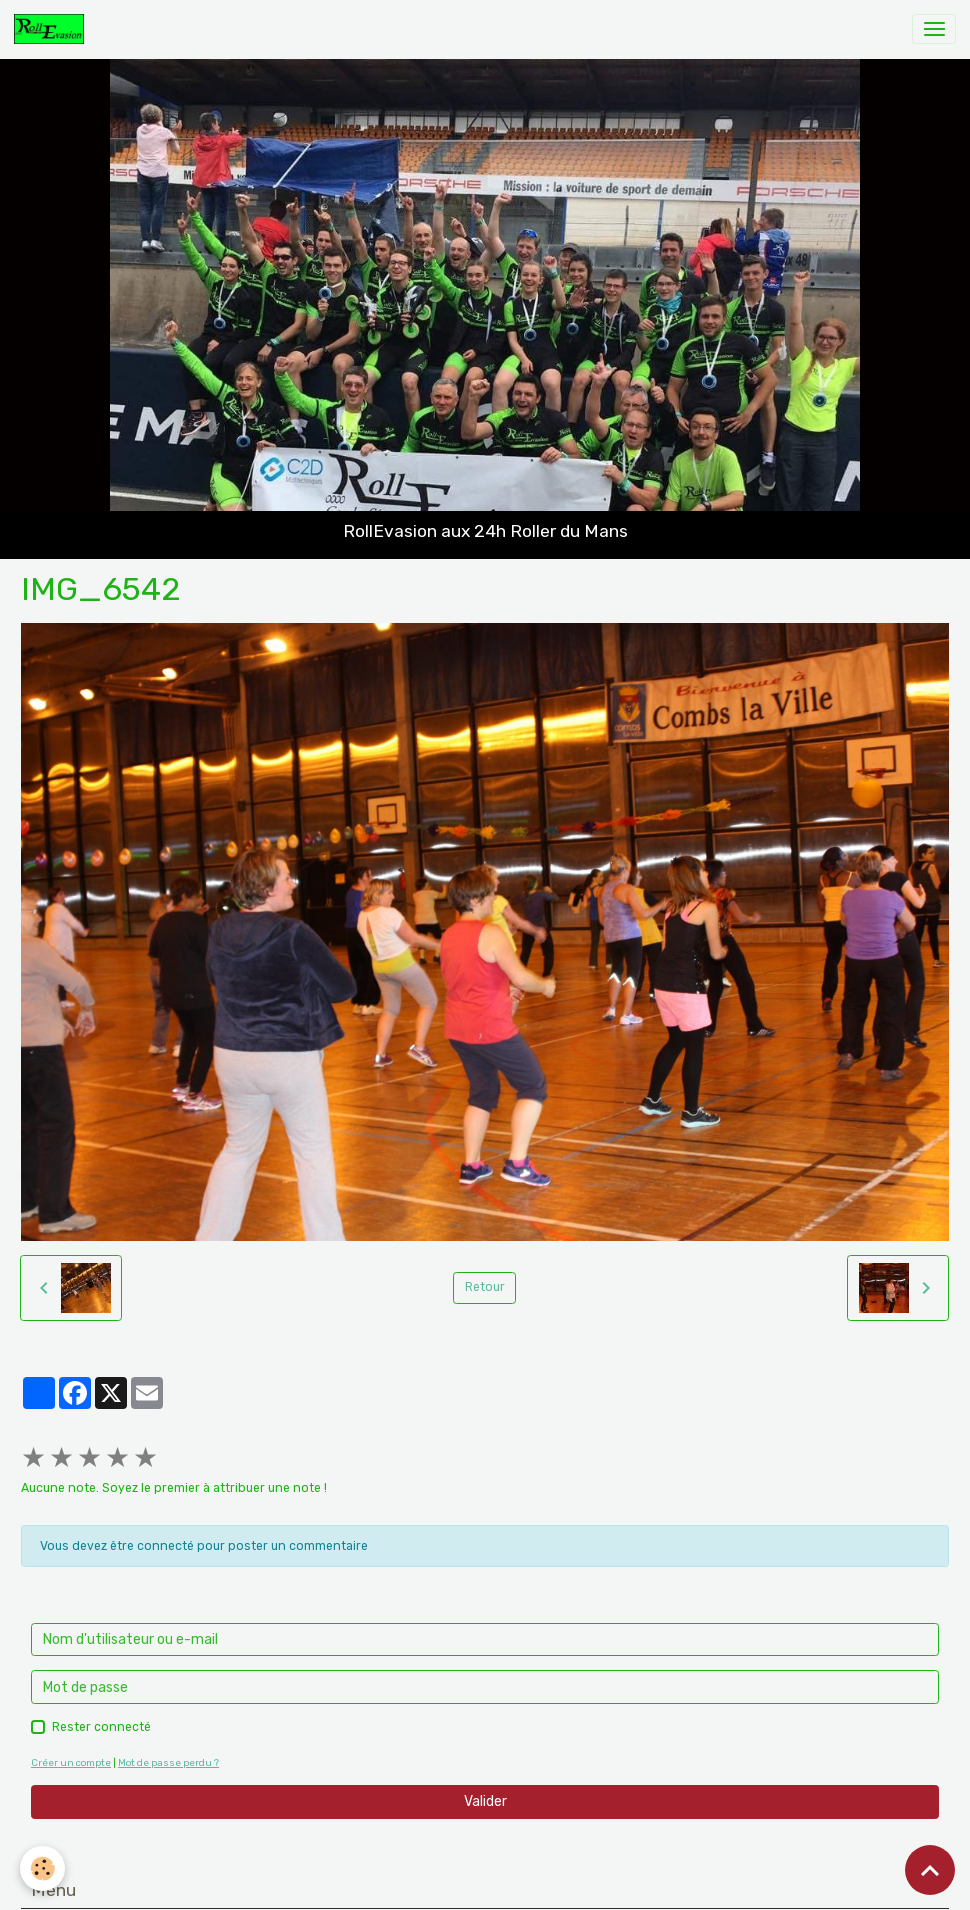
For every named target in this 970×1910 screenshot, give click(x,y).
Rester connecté (101, 1727)
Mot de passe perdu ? (168, 1762)
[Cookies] (42, 1868)
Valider (485, 1801)
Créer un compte (71, 1762)
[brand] (52, 29)
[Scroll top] (930, 1870)
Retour (485, 1287)
